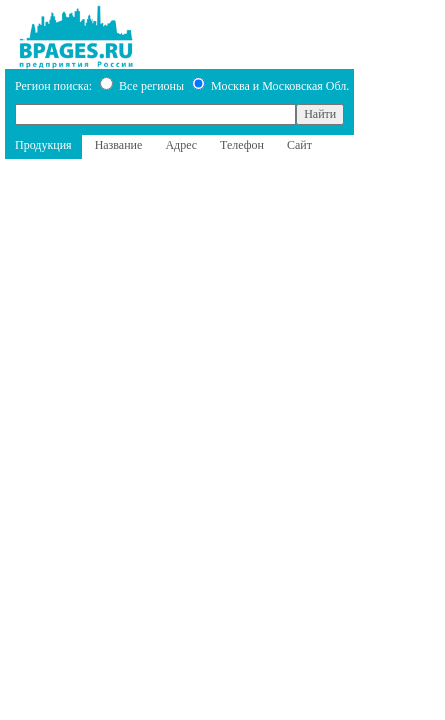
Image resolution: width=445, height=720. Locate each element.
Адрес (181, 145)
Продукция (43, 145)
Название (119, 145)
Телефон (242, 145)
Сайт (299, 145)
